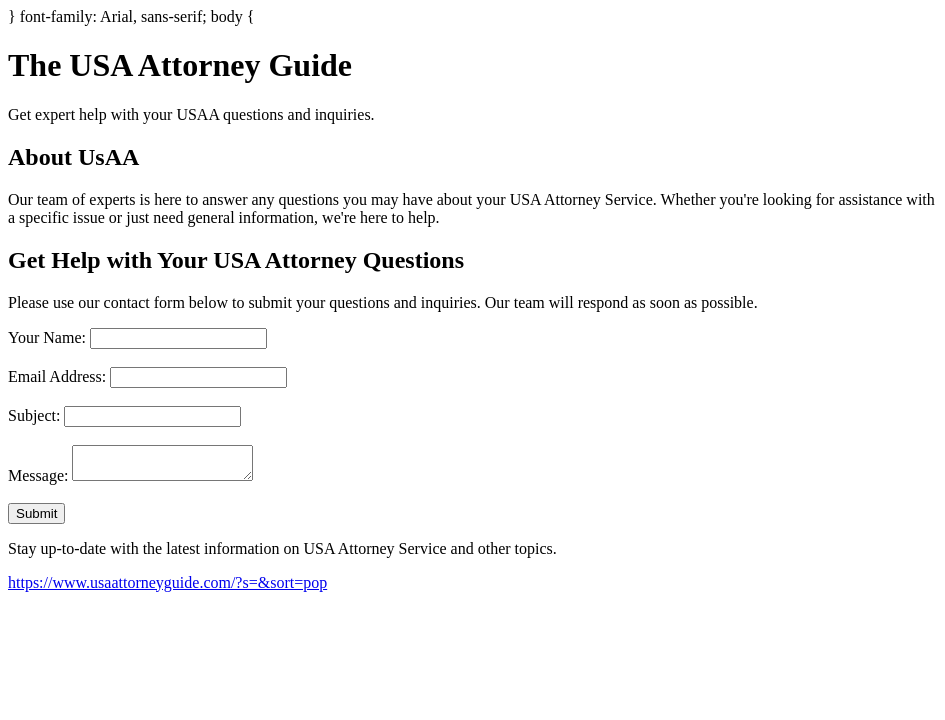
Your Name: (47, 337)
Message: (38, 481)
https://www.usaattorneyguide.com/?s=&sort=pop (167, 588)
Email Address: (57, 376)
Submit (36, 519)
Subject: (34, 415)
